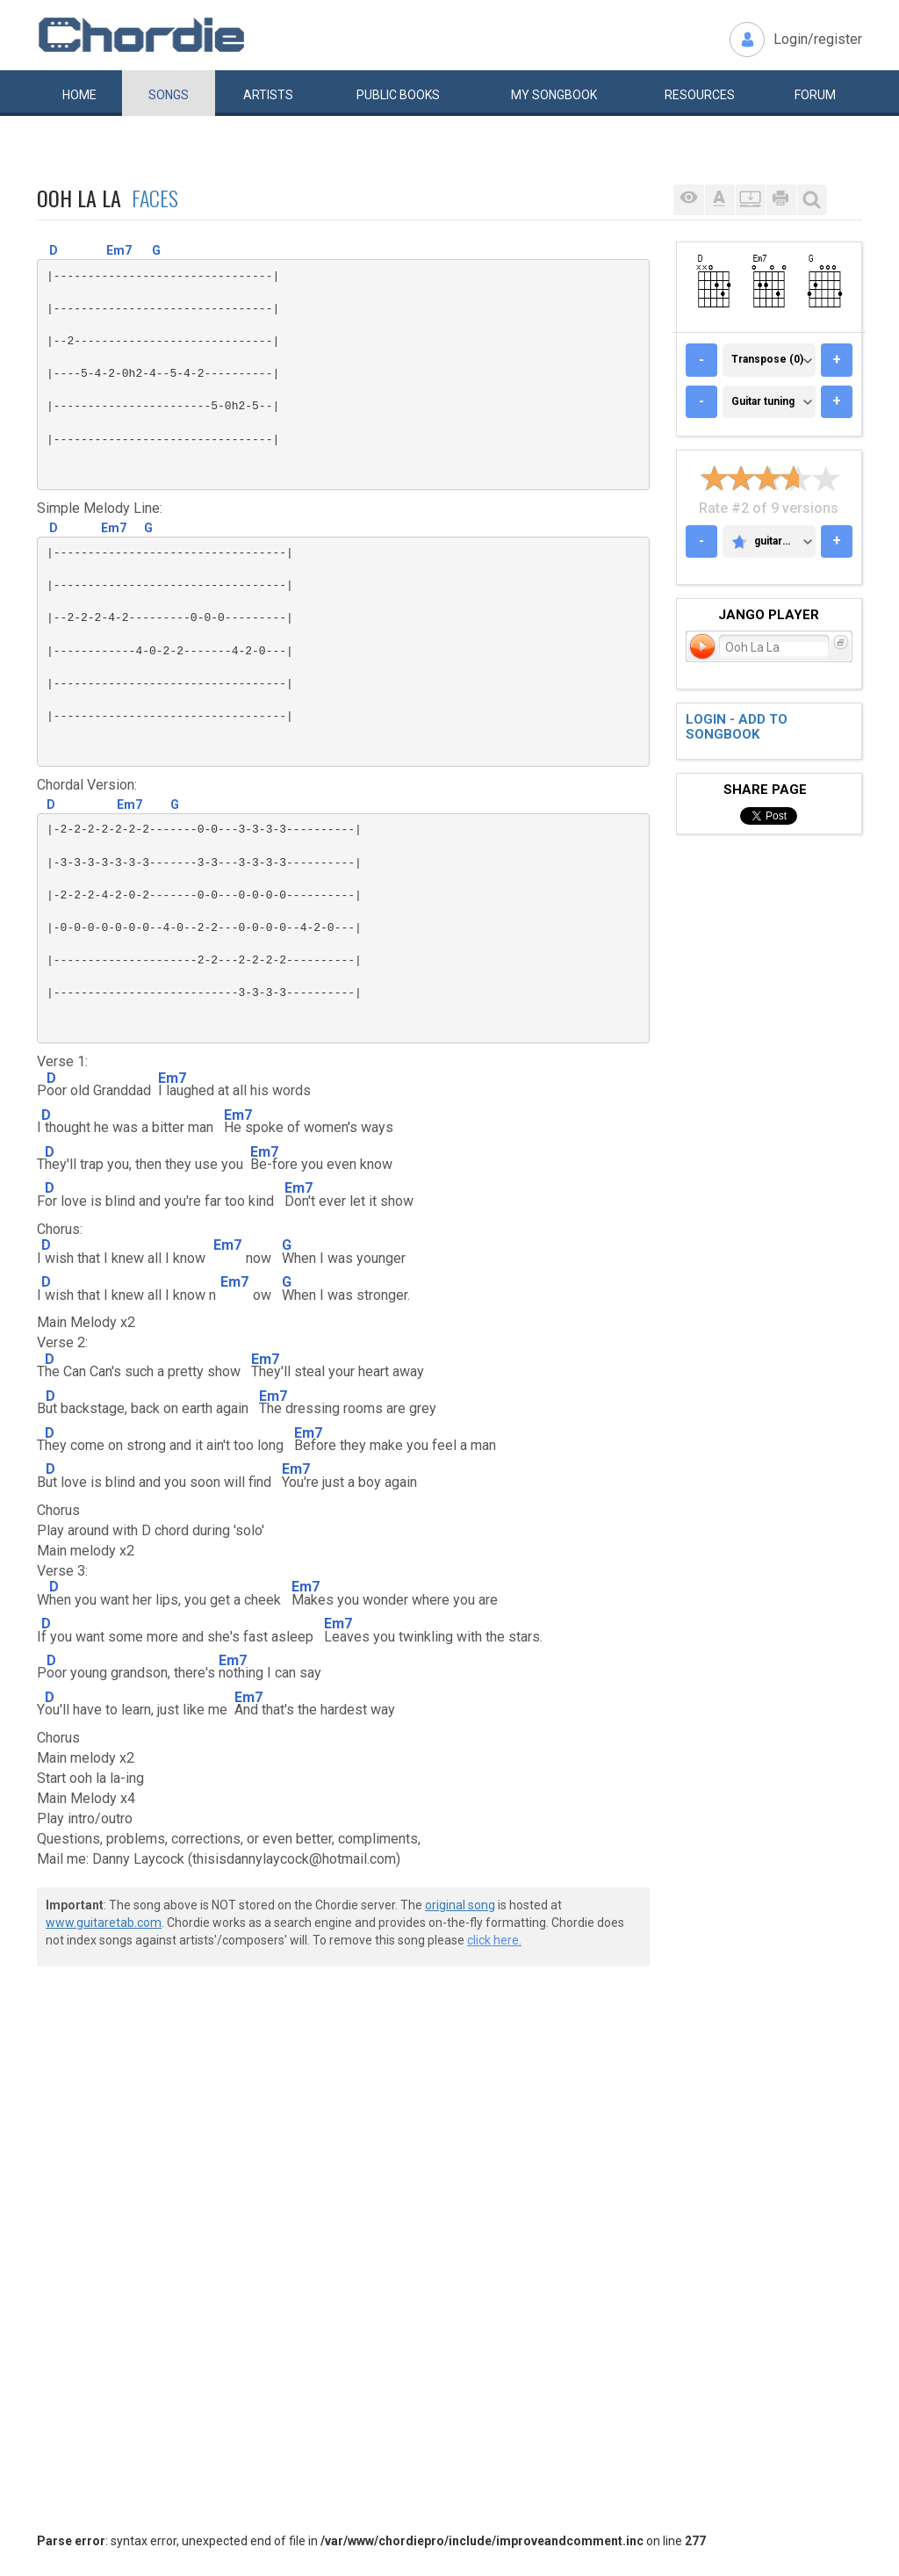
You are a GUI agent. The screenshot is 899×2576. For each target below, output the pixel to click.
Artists (268, 95)
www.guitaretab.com (104, 1923)
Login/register (817, 39)
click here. (494, 1940)
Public (398, 95)
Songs (168, 95)
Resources (700, 95)
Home (79, 95)
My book (554, 95)
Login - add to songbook (737, 726)
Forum (815, 95)
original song (460, 1905)
